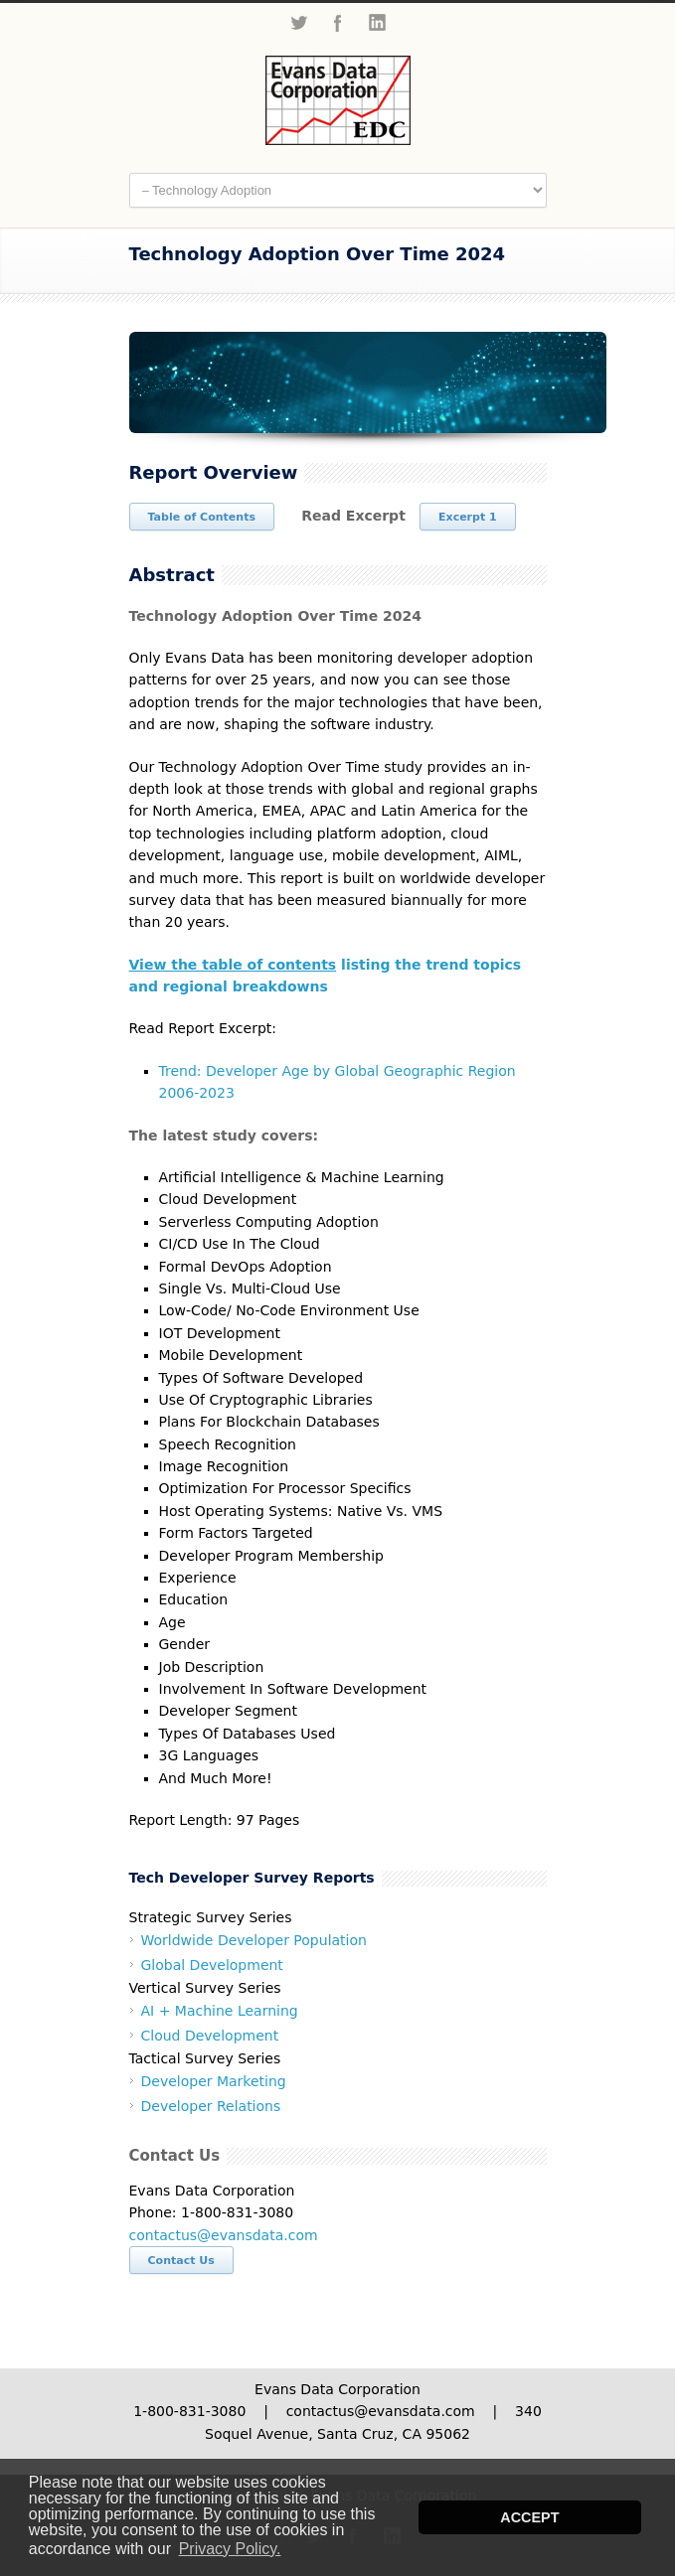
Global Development (212, 1965)
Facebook (338, 23)
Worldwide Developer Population (254, 1940)
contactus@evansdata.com (223, 2235)
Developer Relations (211, 2106)
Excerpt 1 (467, 517)
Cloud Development (210, 2036)
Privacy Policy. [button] (230, 2548)
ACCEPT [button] (529, 2517)
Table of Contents (201, 517)
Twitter (298, 23)
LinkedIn (378, 23)
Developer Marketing (213, 2081)
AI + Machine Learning (219, 2011)
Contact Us (181, 2260)
